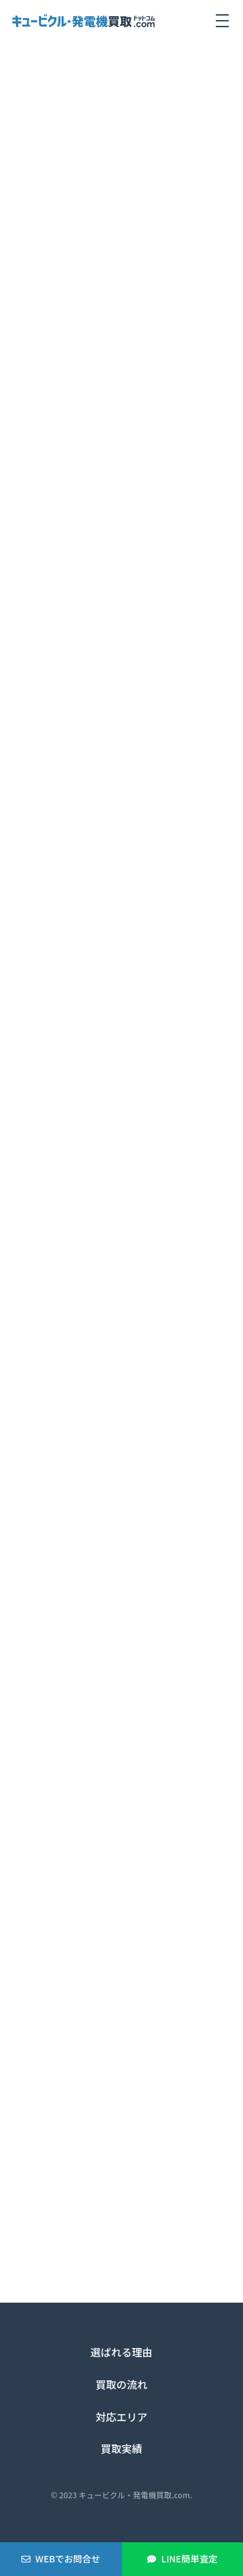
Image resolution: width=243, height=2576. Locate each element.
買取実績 (121, 2448)
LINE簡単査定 (189, 2558)
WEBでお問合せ (68, 2558)
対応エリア (121, 2416)
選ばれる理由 (121, 2352)
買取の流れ (121, 2384)
